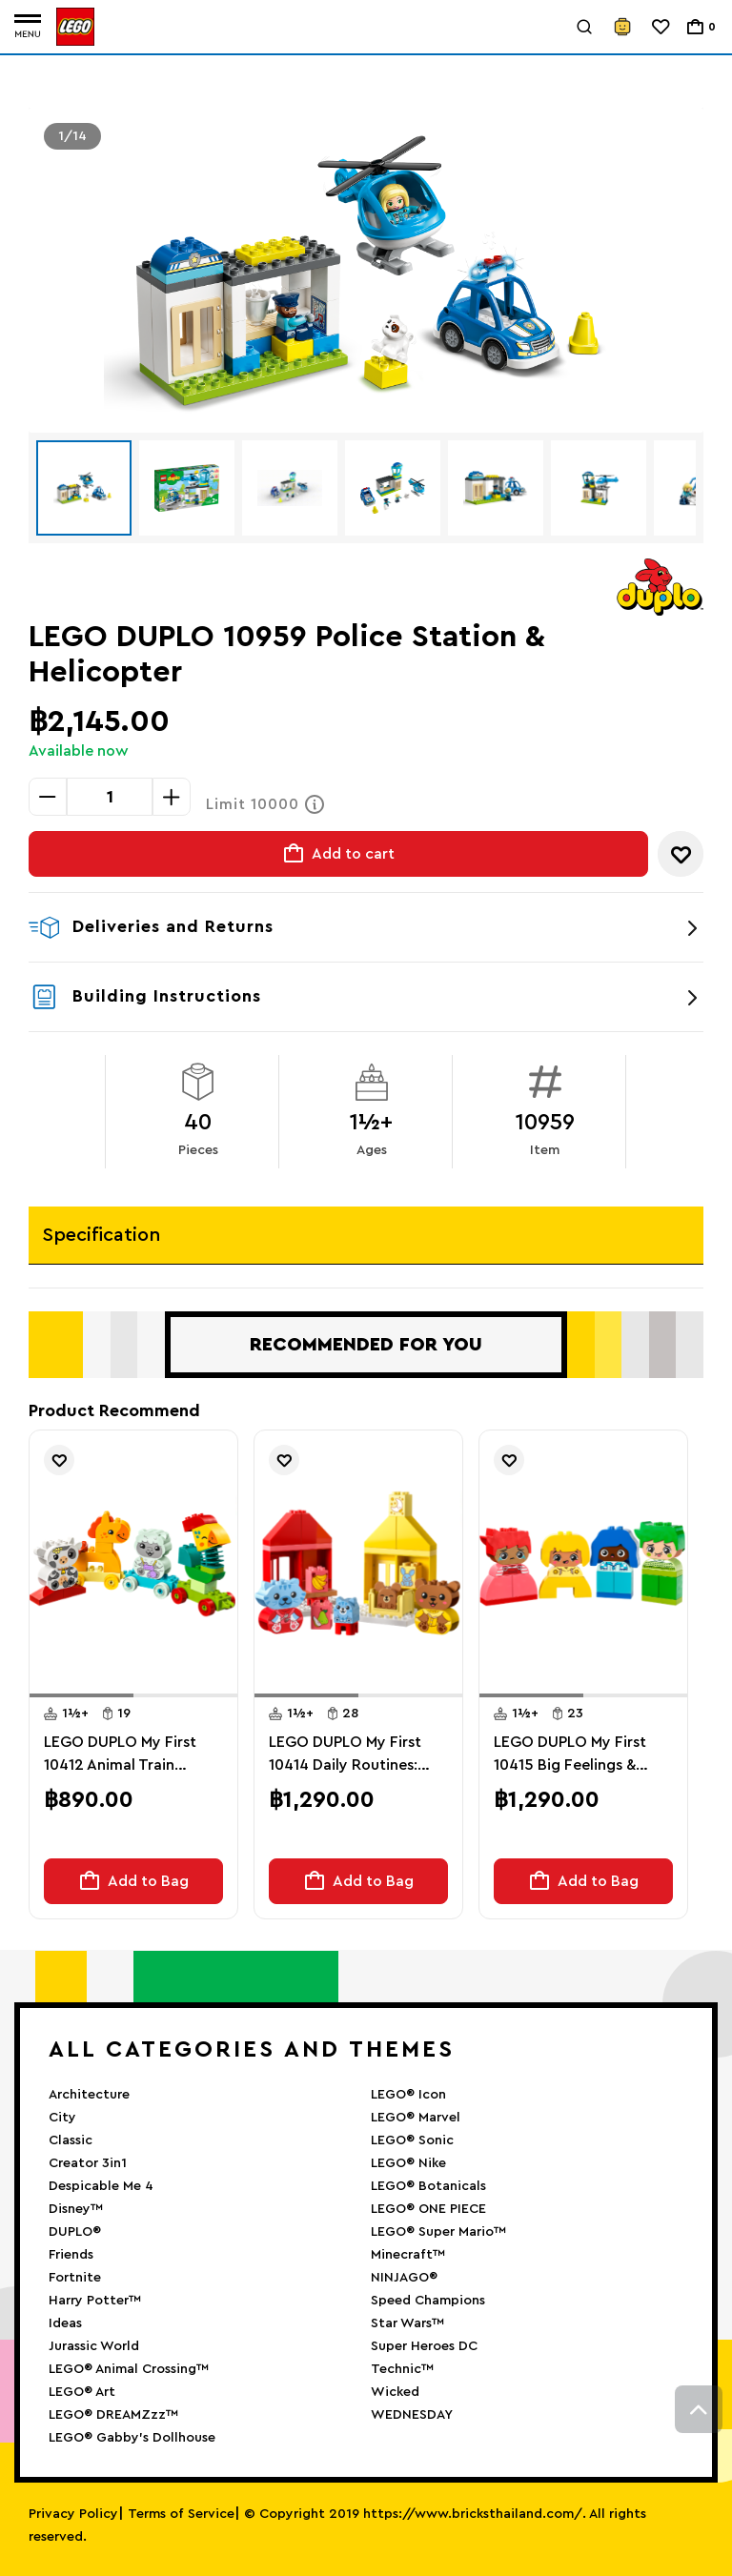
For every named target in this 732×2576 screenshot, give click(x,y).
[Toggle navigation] (27, 27)
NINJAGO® (404, 2277)
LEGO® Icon (408, 2094)
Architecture (89, 2094)
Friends (71, 2255)
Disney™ (76, 2209)
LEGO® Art (82, 2392)
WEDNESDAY (412, 2415)
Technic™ (402, 2369)
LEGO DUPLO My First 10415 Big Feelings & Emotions (570, 1755)
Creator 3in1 (88, 2163)
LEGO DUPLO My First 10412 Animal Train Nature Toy (120, 1755)
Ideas (65, 2323)
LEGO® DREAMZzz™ (113, 2415)
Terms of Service (181, 2514)
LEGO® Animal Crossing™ (129, 2369)
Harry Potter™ (95, 2300)
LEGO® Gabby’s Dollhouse (132, 2437)
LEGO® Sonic (412, 2140)
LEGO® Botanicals (428, 2186)
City (62, 2117)
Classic (70, 2140)
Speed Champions (428, 2300)
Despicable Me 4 (101, 2186)
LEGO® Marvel (415, 2117)
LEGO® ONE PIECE (428, 2209)
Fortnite (75, 2277)
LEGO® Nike (408, 2163)
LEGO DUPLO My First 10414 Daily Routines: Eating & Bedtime (345, 1755)
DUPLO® (75, 2232)
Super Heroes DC (424, 2346)
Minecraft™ (408, 2255)
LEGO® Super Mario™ (438, 2232)
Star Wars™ (407, 2323)
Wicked (395, 2392)
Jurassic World (94, 2346)
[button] (81, 1695)
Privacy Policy (73, 2514)
